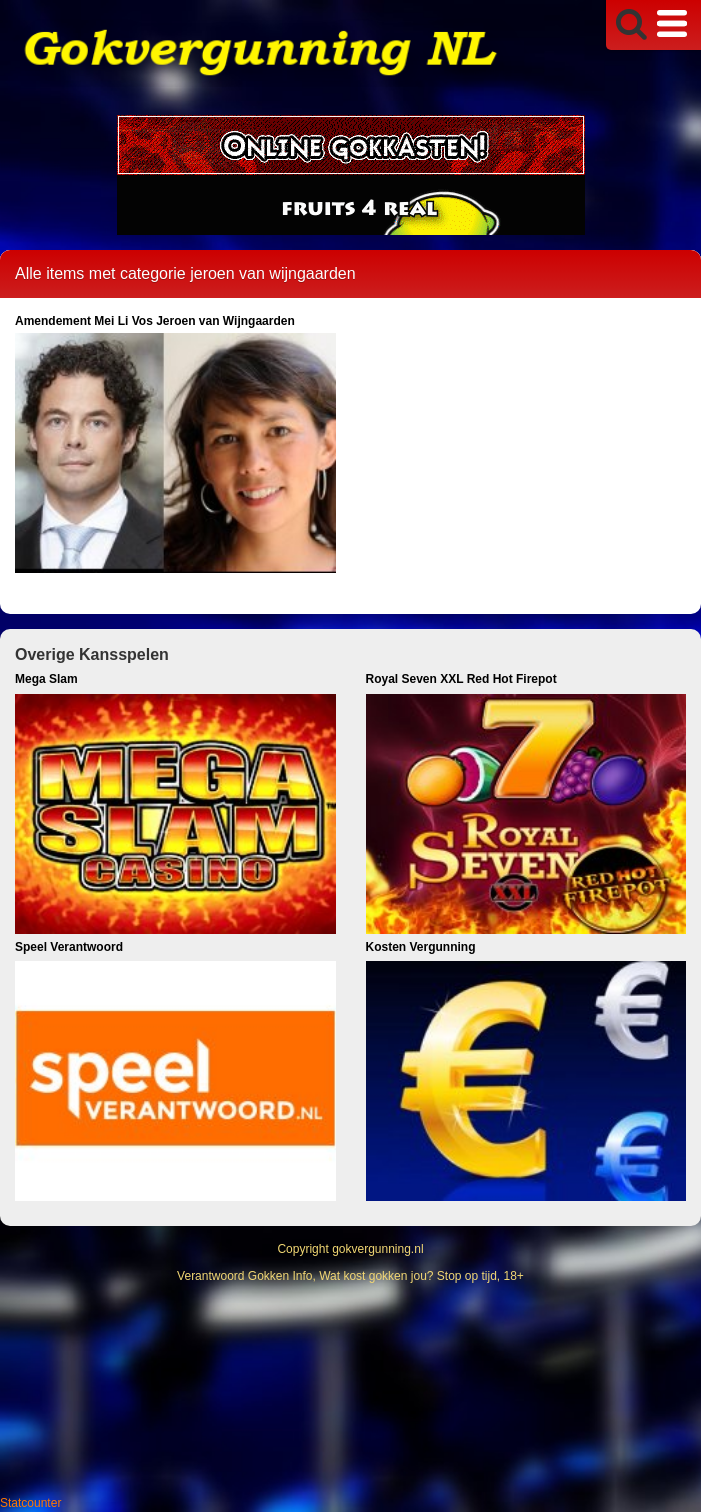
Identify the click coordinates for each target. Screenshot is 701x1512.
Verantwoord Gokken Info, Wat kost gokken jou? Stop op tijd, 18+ (350, 1276)
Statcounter (30, 1503)
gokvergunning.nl (377, 1249)
